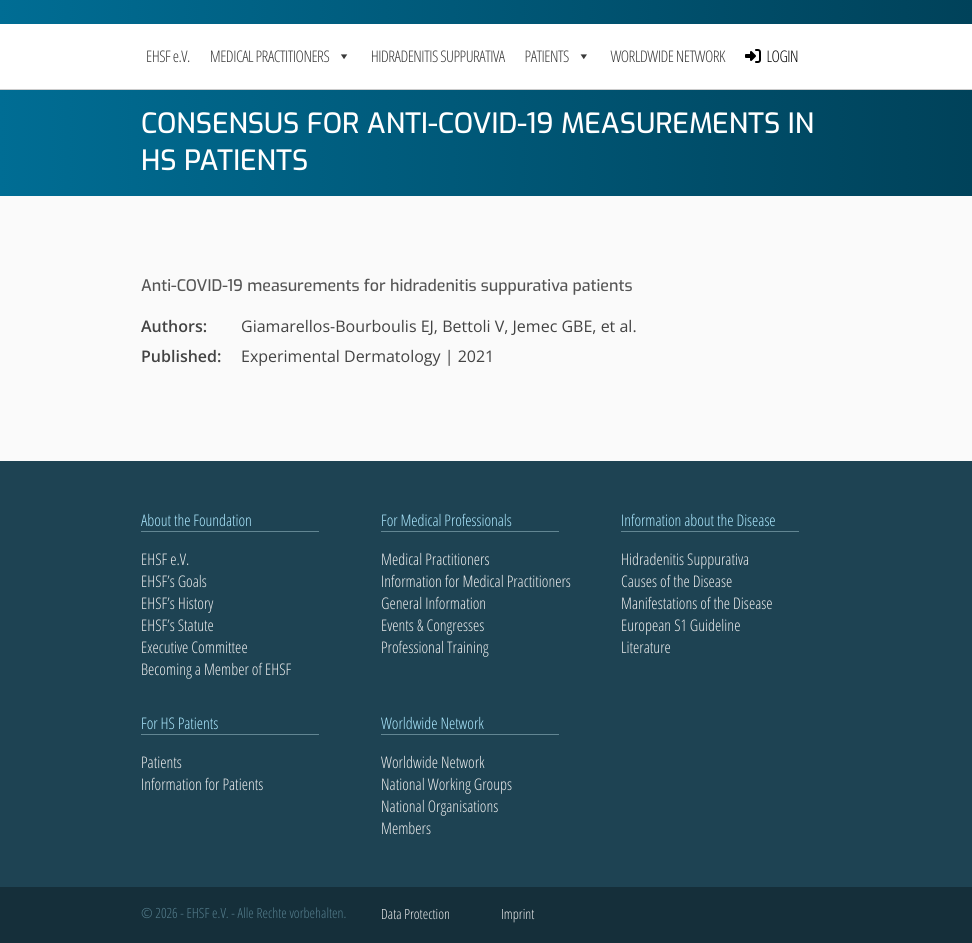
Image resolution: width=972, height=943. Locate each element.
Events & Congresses (432, 625)
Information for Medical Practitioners (476, 581)
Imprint (517, 914)
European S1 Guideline (680, 625)
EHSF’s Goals (174, 581)
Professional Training (435, 647)
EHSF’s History (177, 603)
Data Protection (415, 914)
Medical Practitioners (435, 559)
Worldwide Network (667, 56)
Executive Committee (194, 647)
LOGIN (783, 56)
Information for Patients (202, 784)
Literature (646, 647)
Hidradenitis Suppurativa (438, 56)
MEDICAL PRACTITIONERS (280, 56)
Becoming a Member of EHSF (216, 669)
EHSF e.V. (168, 56)
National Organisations (439, 806)
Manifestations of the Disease (697, 603)
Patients (161, 762)
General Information (433, 603)
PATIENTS (558, 56)
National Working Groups (446, 784)
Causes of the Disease (676, 581)
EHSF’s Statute (177, 625)
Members (406, 828)
